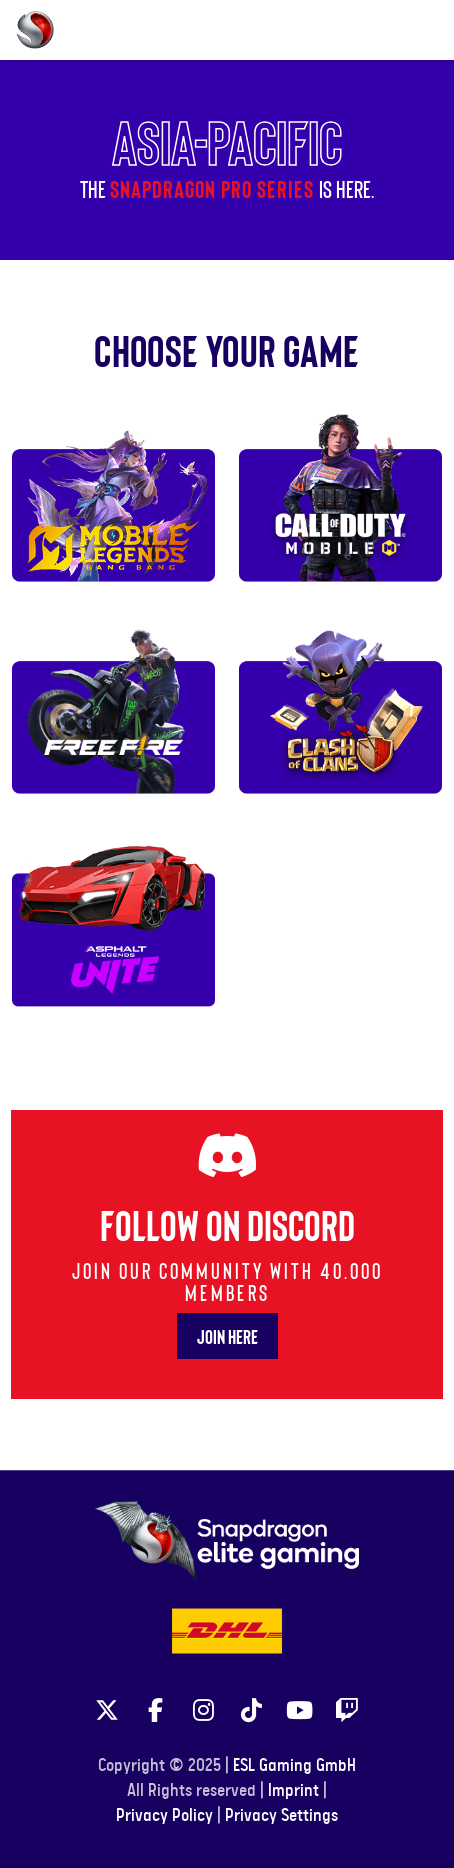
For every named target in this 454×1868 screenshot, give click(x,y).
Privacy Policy (164, 1816)
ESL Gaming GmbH (294, 1766)
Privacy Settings (281, 1816)
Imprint (293, 1791)
